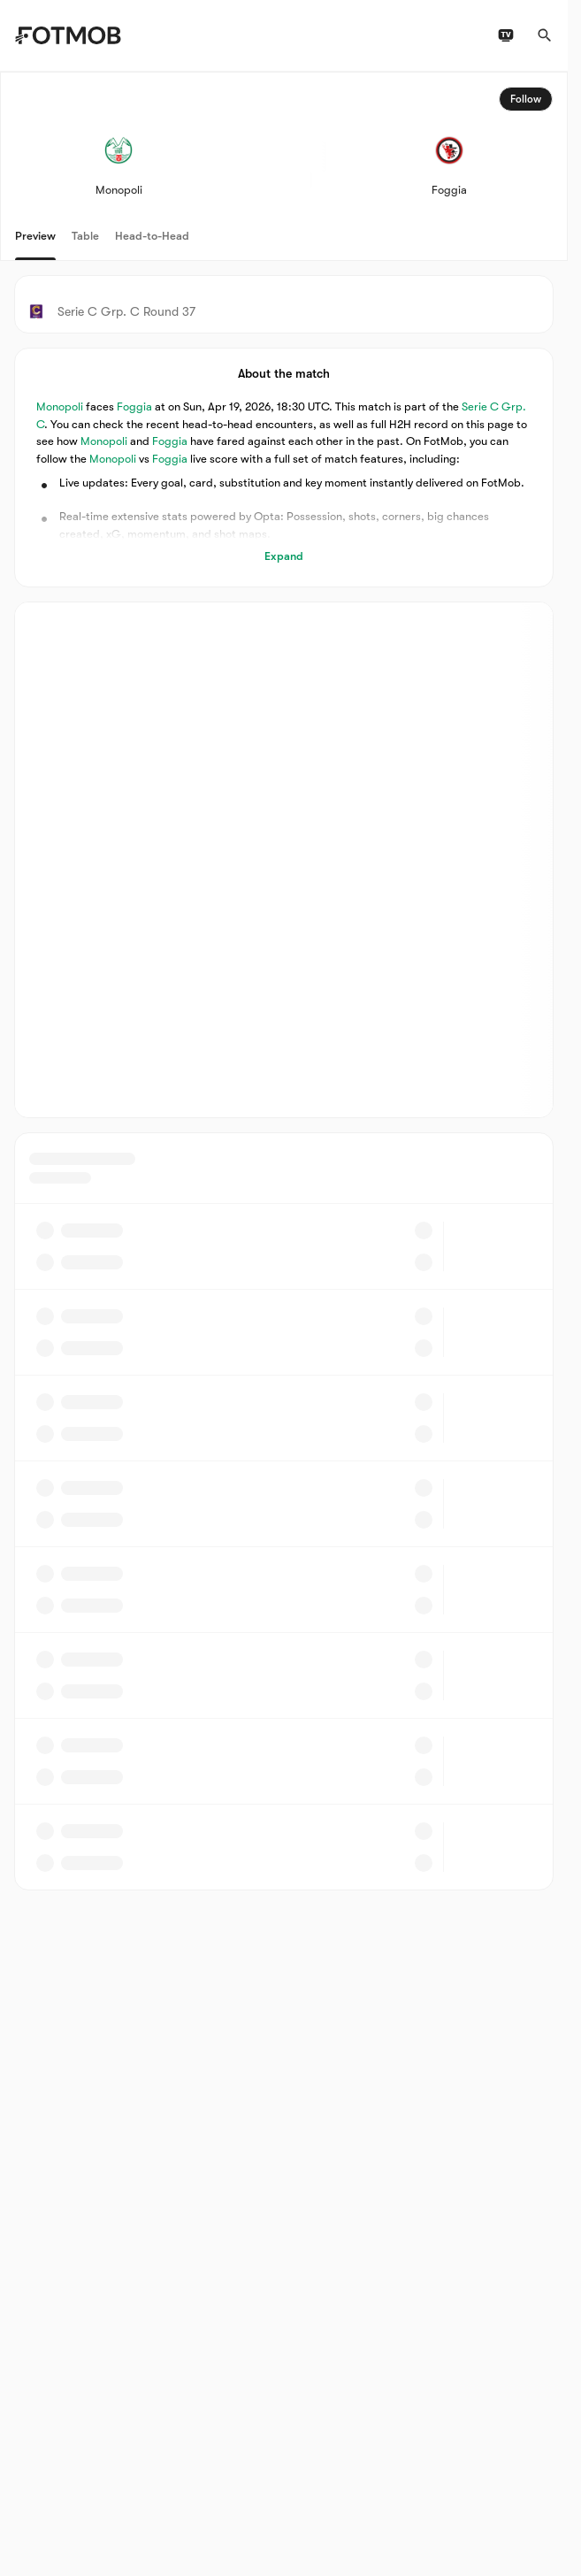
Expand (283, 556)
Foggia (134, 406)
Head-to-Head (152, 235)
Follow (525, 99)
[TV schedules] (506, 35)
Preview (35, 235)
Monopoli (59, 406)
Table (85, 235)
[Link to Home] (67, 35)
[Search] (545, 35)
